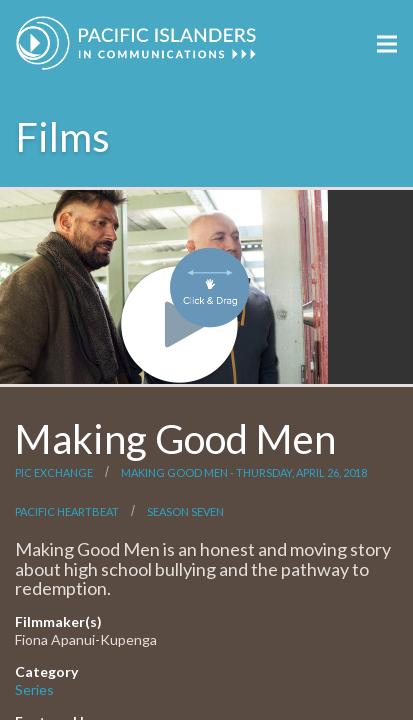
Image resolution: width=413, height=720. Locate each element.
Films (63, 137)
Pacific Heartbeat (67, 511)
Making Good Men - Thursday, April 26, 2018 (244, 472)
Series (34, 689)
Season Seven (185, 511)
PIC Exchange (54, 472)
